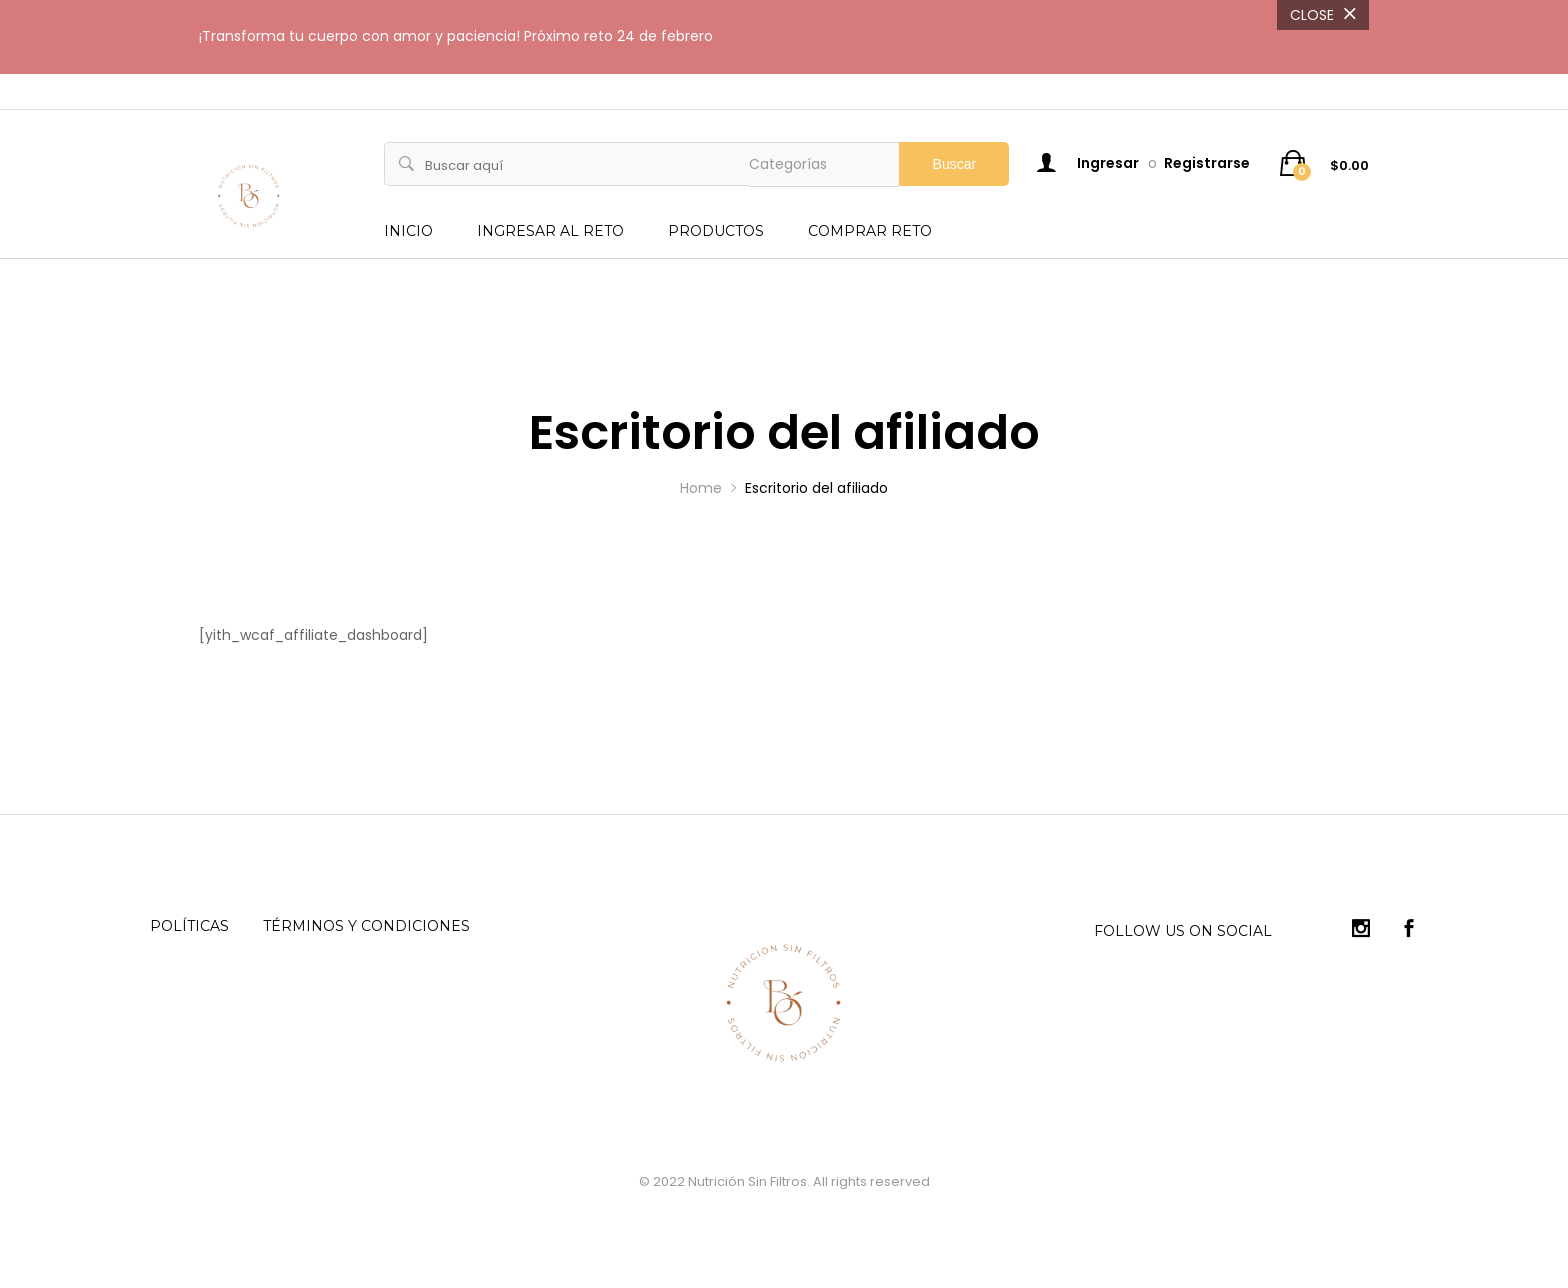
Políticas (189, 926)
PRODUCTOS (716, 231)
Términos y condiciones (366, 926)
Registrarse (1207, 163)
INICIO (408, 231)
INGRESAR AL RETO (550, 231)
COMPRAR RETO (870, 231)
